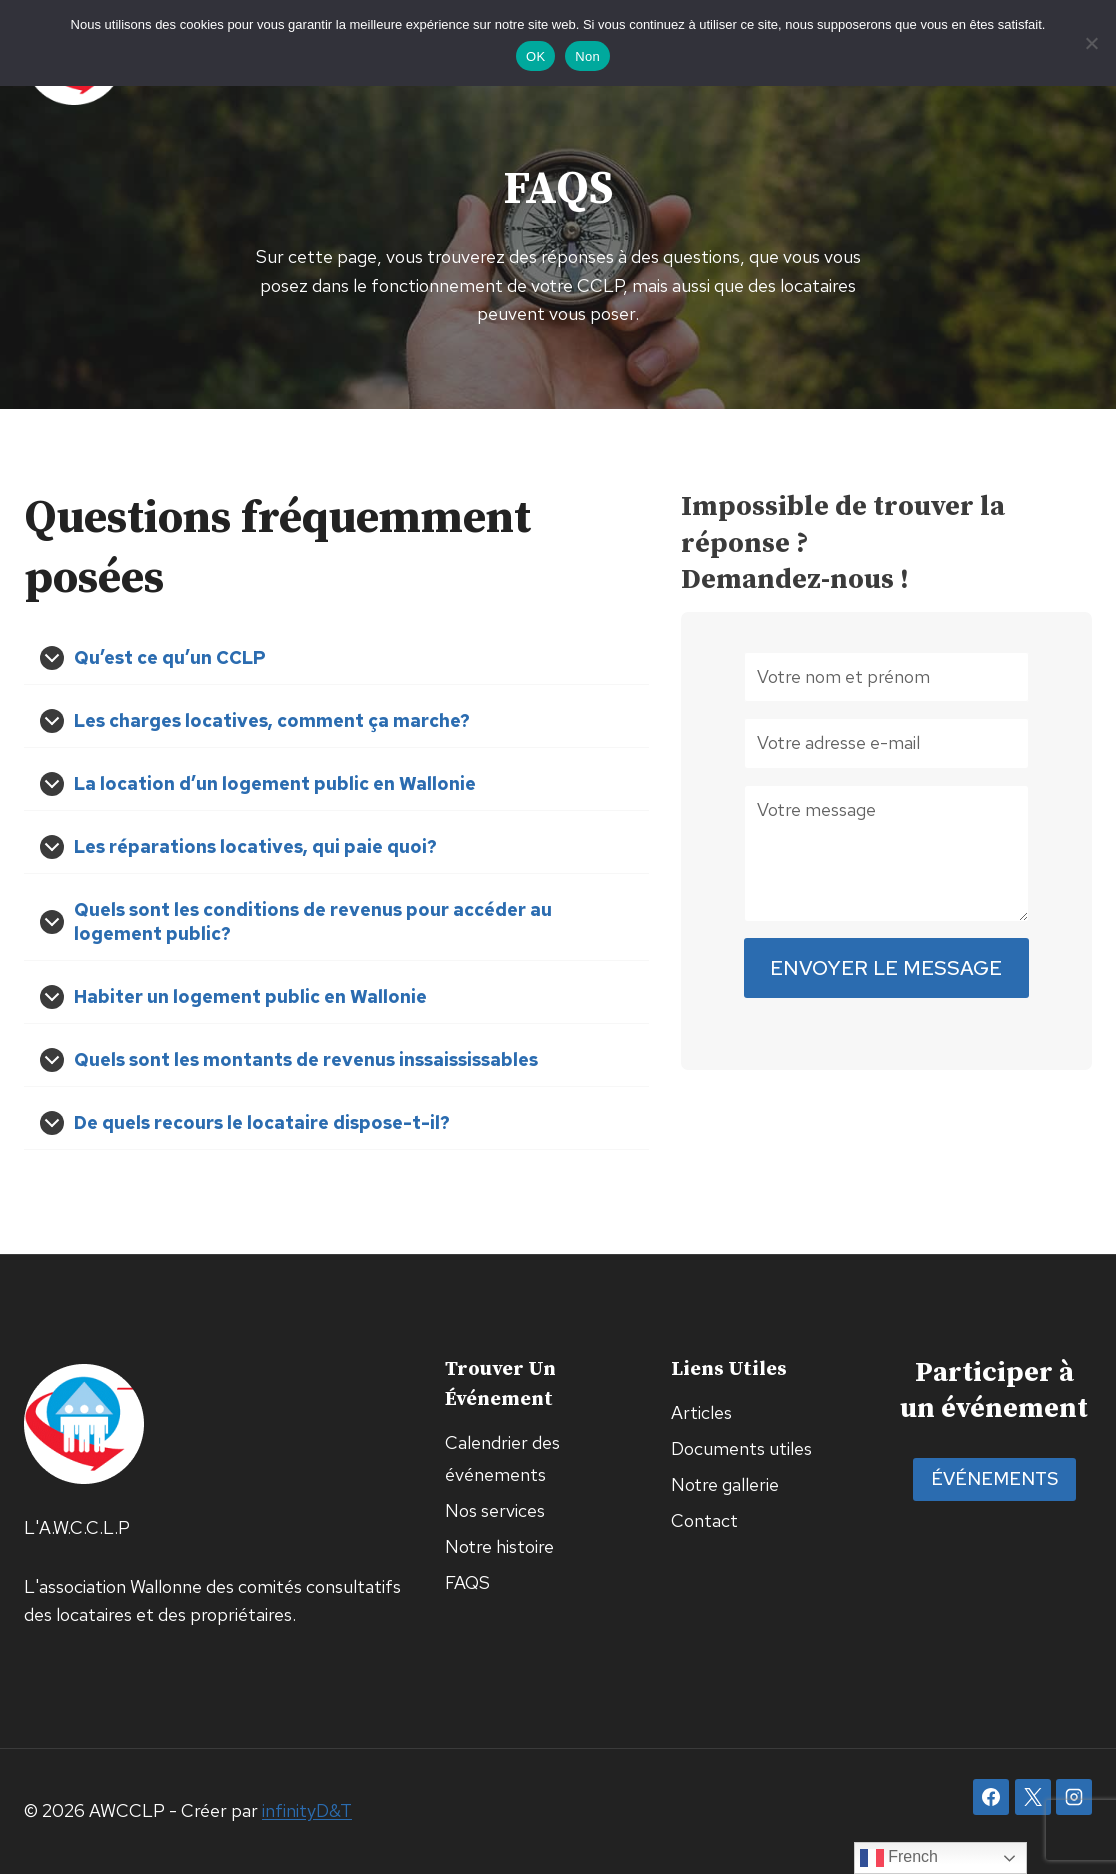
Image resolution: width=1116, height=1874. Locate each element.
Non (587, 56)
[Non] (1091, 43)
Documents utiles (741, 1448)
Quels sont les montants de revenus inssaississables (306, 1059)
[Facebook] (991, 1797)
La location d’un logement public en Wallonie (275, 783)
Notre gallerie (725, 1484)
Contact (704, 1520)
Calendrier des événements (502, 1458)
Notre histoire (499, 1546)
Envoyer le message (886, 969)
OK (535, 56)
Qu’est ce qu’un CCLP (170, 657)
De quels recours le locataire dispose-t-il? (262, 1122)
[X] (1033, 1797)
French (899, 1858)
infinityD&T (307, 1810)
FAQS (467, 1582)
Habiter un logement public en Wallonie (250, 996)
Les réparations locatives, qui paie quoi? (255, 846)
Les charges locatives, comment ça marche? (272, 720)
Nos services (495, 1510)
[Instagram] (1074, 1797)
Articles (701, 1412)
